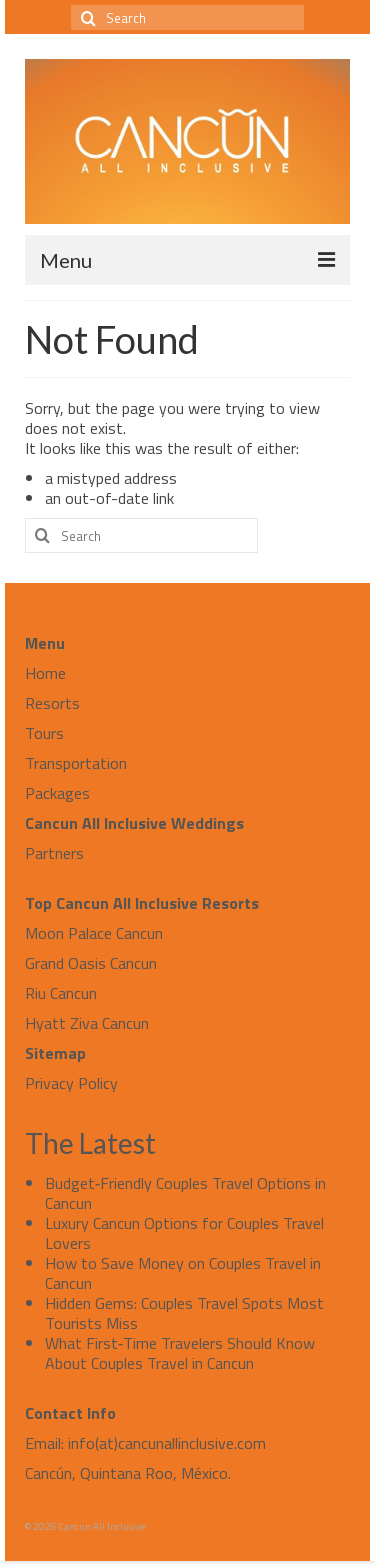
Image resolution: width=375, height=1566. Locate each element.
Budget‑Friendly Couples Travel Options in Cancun (185, 1193)
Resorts (52, 703)
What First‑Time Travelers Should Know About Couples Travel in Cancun (180, 1353)
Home (45, 673)
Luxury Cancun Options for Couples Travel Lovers (184, 1233)
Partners (54, 853)
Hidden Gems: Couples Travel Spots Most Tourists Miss (184, 1313)
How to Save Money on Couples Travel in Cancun (183, 1273)
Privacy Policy (71, 1083)
